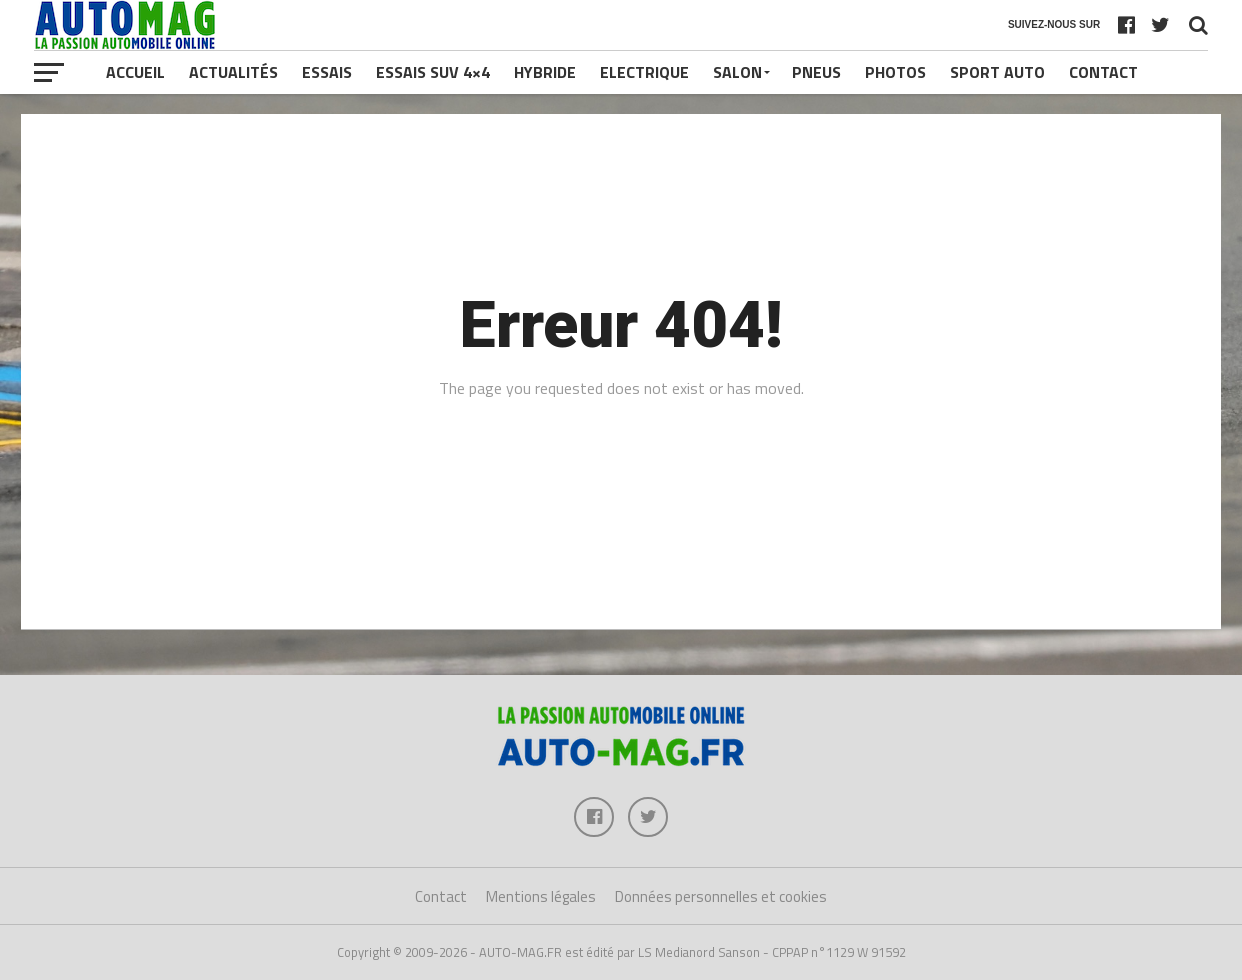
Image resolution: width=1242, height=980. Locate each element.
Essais (327, 72)
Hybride (545, 72)
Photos (895, 72)
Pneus (816, 72)
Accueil (135, 72)
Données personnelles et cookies (721, 896)
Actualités (233, 72)
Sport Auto (997, 72)
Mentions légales (541, 896)
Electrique (644, 72)
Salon (737, 72)
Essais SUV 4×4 (433, 72)
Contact (1103, 72)
